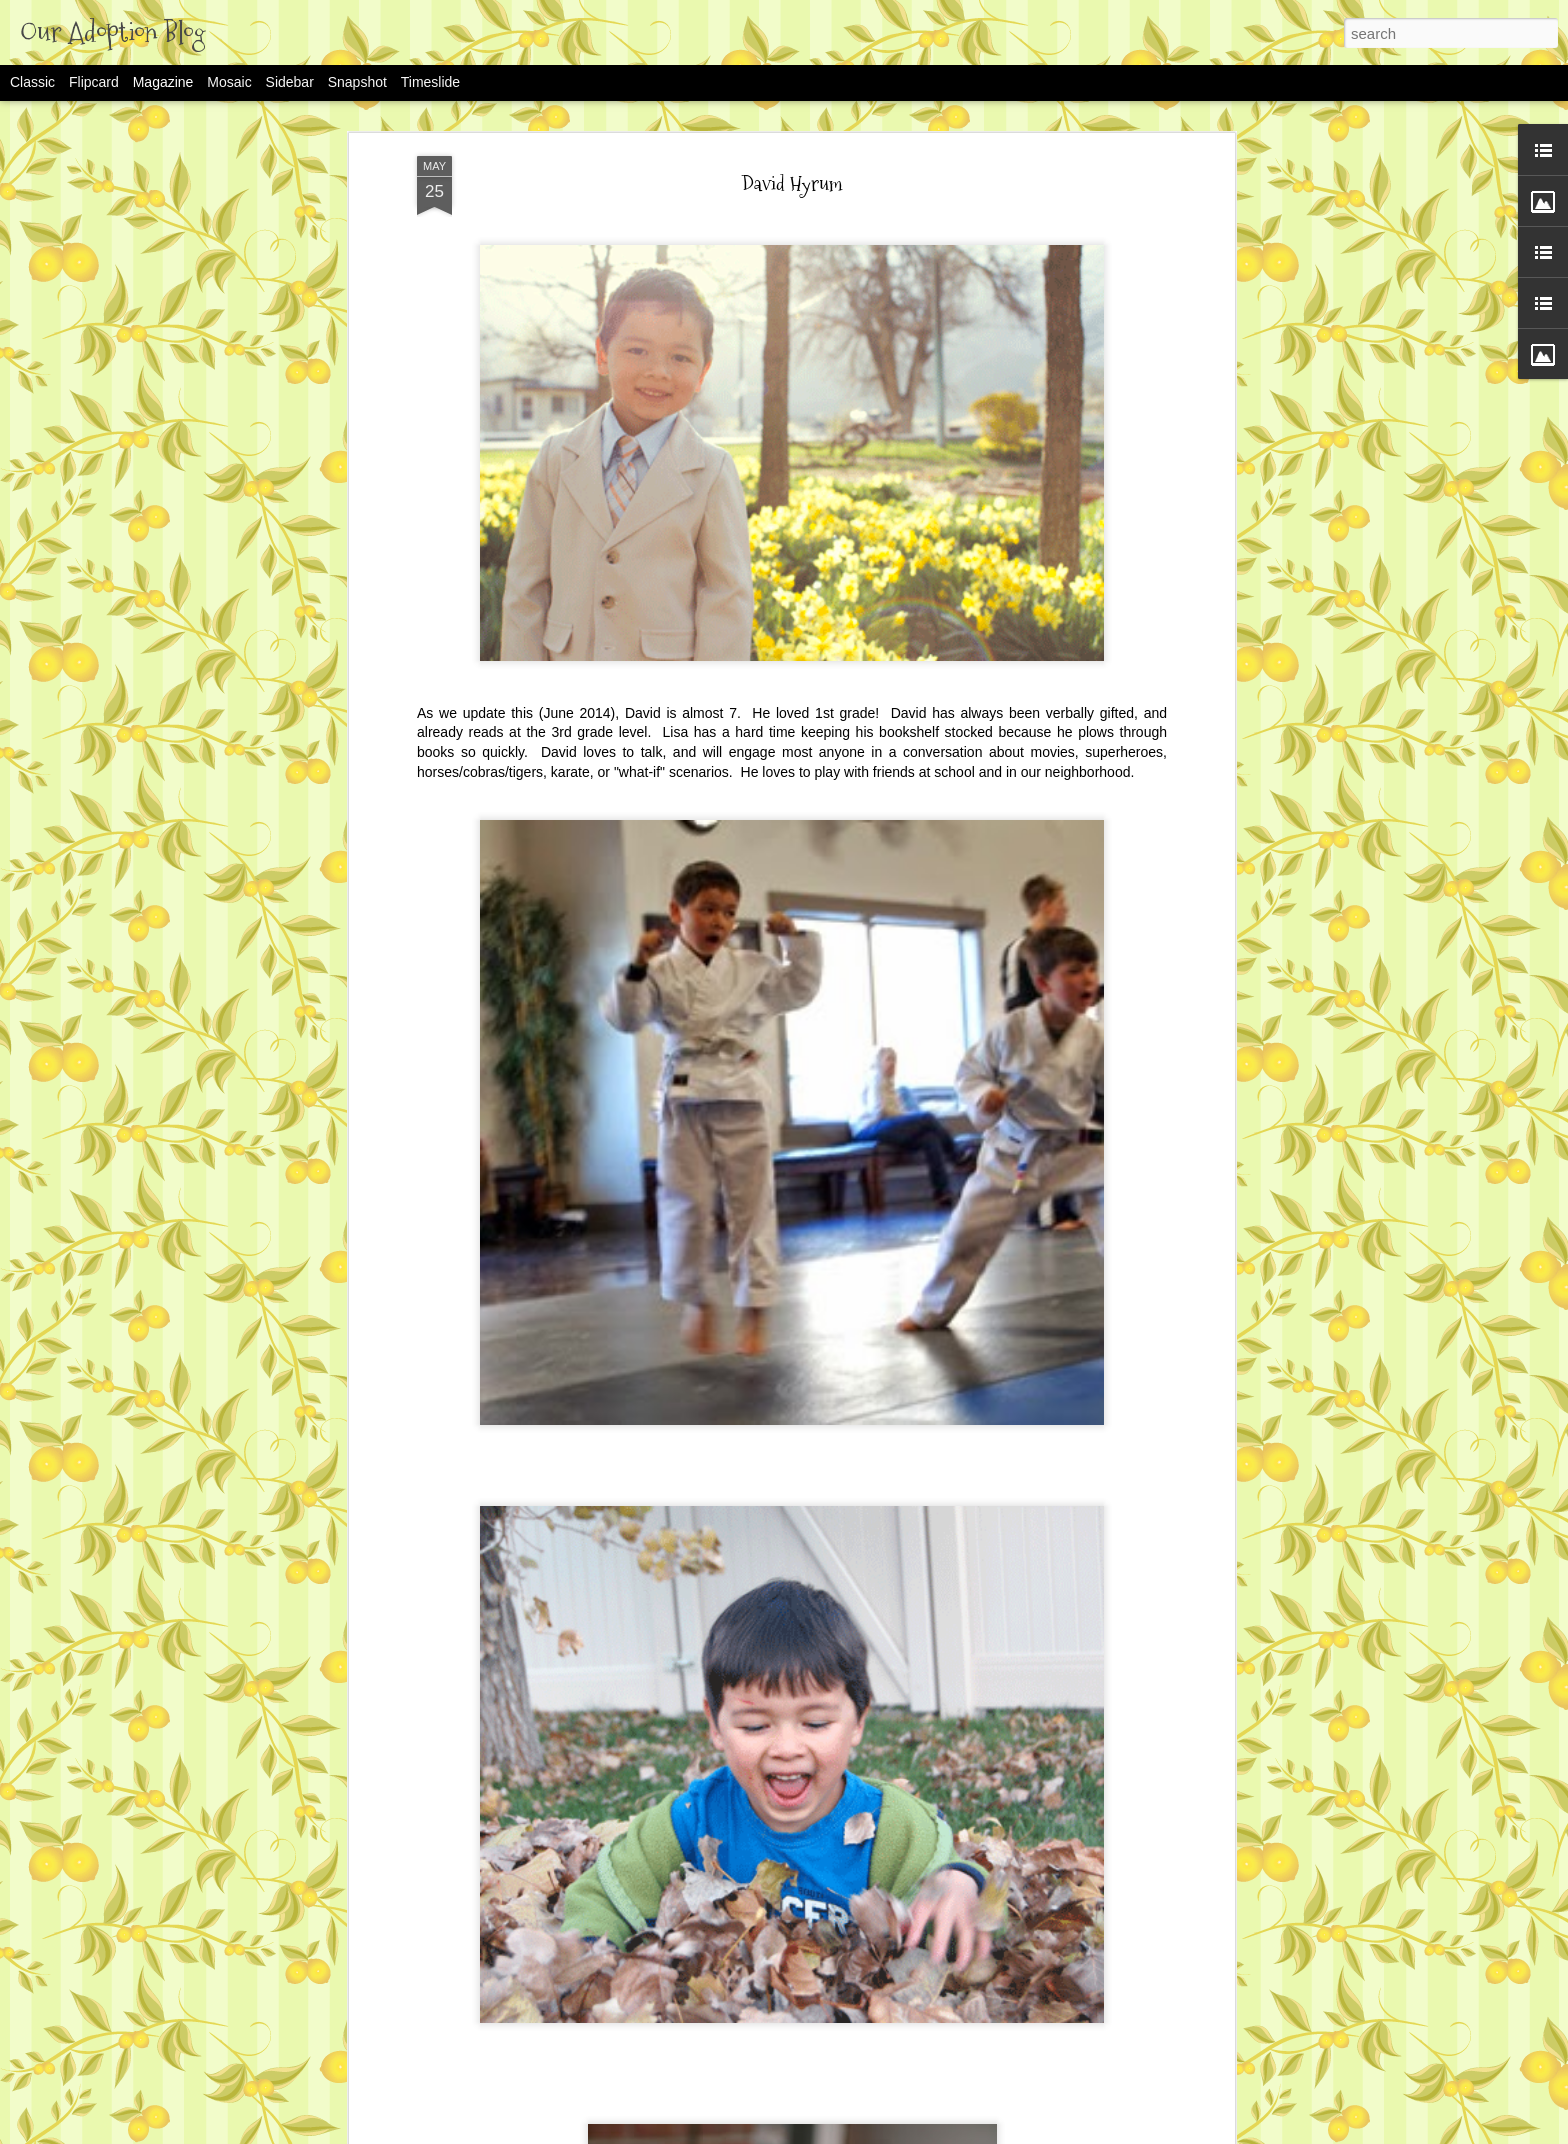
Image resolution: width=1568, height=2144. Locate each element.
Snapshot (357, 82)
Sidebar (290, 82)
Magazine (163, 82)
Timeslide (430, 82)
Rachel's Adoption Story (652, 2124)
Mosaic (229, 82)
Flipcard (94, 82)
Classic (32, 82)
